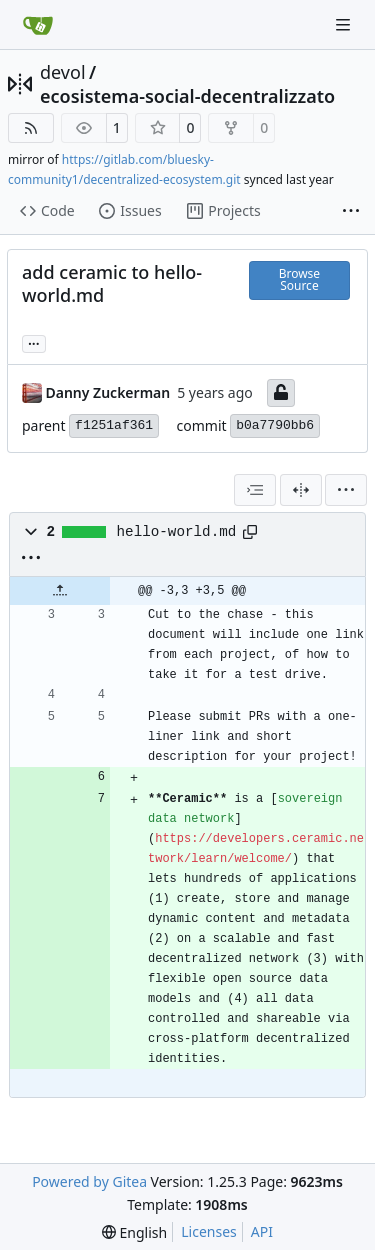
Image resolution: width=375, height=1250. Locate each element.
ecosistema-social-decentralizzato (187, 96)
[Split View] (301, 490)
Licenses (209, 1231)
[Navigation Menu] (345, 24)
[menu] (346, 490)
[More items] (351, 212)
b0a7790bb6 (275, 425)
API (262, 1231)
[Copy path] (250, 532)
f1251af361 (114, 425)
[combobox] (255, 490)
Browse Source (299, 279)
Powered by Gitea (89, 1181)
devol (63, 72)
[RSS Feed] (31, 128)
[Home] (38, 25)
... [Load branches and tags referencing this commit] (34, 342)
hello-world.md (177, 532)
